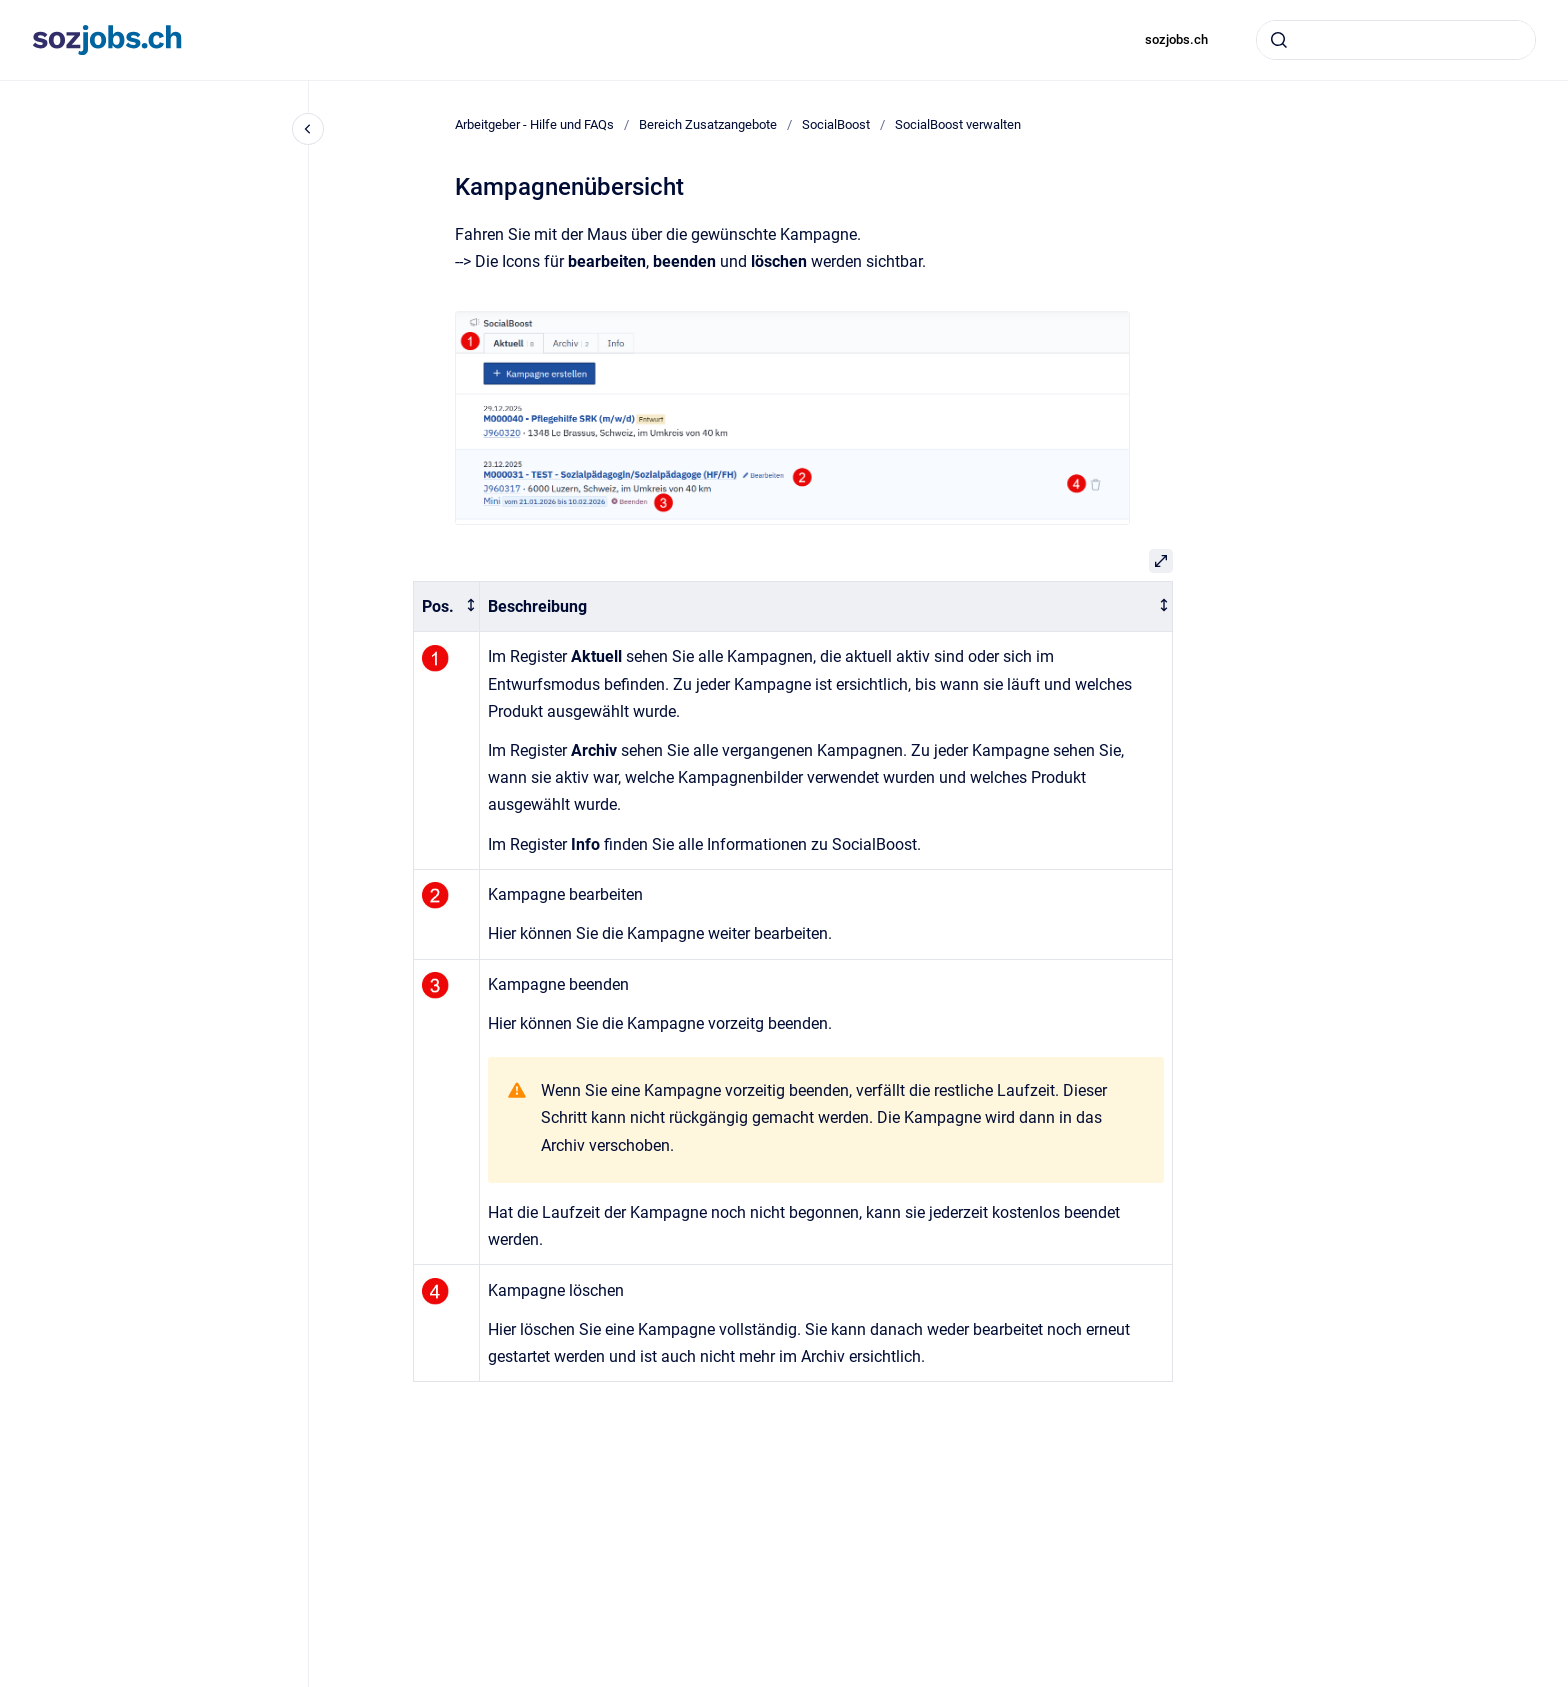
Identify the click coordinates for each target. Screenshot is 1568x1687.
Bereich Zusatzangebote (708, 124)
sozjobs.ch (1176, 39)
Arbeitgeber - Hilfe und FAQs (534, 124)
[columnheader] (446, 606)
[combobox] (1396, 40)
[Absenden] (1279, 40)
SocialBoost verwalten (958, 124)
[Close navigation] (308, 129)
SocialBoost (836, 124)
